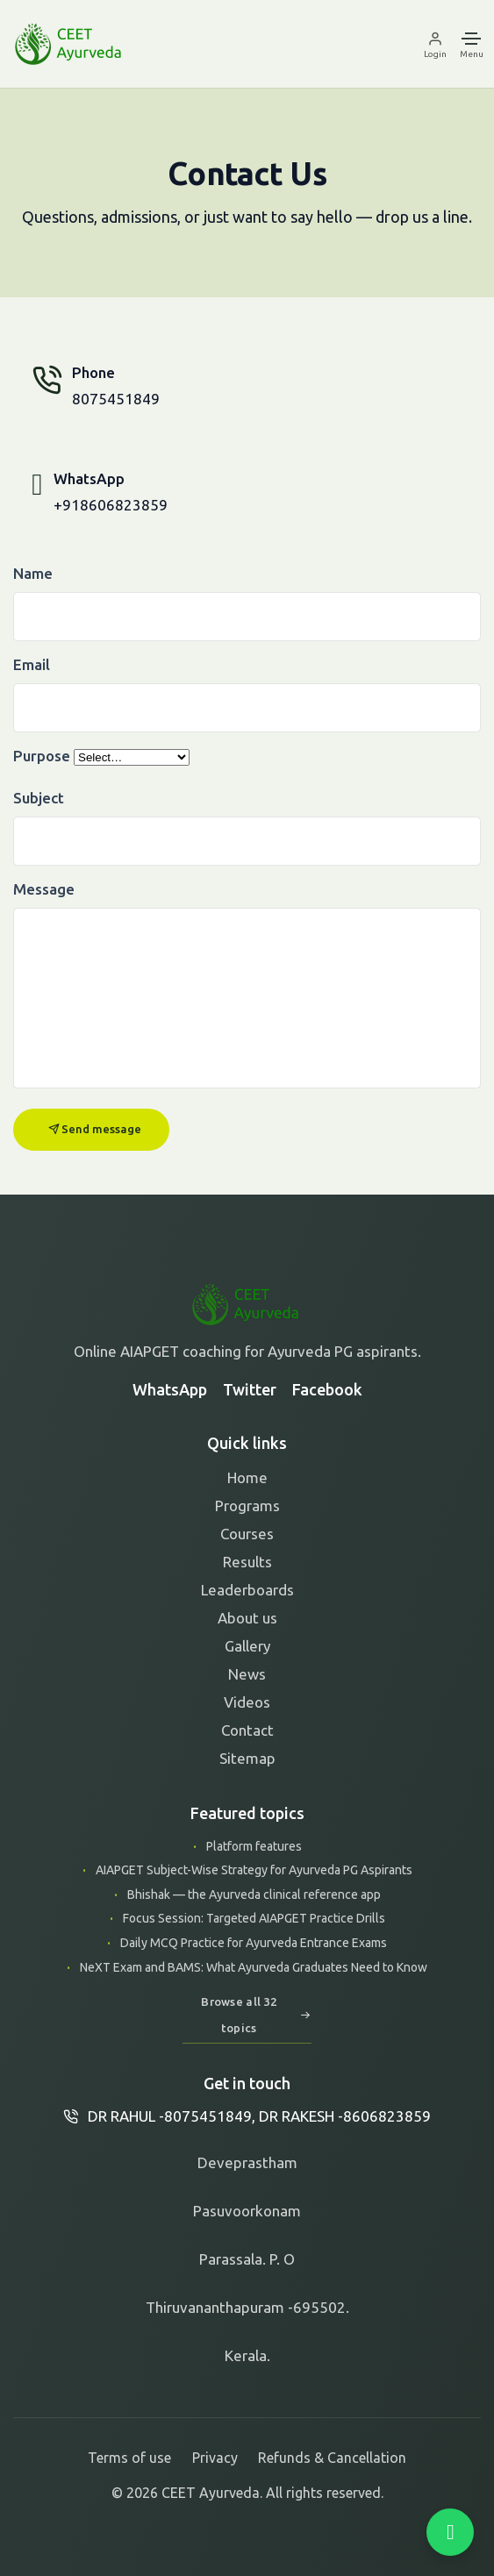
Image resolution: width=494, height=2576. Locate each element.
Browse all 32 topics (256, 2014)
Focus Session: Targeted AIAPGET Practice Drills (252, 1918)
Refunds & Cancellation (332, 2457)
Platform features (253, 1846)
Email (31, 664)
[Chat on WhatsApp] (450, 2532)
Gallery (247, 1646)
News (247, 1674)
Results (247, 1561)
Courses (247, 1533)
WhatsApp (169, 1389)
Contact (247, 1730)
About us (247, 1617)
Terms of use (129, 2457)
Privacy (215, 2457)
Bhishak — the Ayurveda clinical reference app (253, 1894)
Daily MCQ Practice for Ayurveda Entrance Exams (252, 1943)
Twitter (249, 1389)
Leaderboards (247, 1589)
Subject (38, 797)
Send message (94, 1129)
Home (247, 1477)
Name (33, 573)
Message (44, 889)
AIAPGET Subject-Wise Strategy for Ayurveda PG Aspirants (252, 1870)
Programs (247, 1505)
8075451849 (116, 398)
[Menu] (471, 44)
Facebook (327, 1389)
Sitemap (247, 1758)
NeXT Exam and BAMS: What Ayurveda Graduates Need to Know (252, 1967)
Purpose (41, 755)
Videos (247, 1702)
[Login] (438, 44)
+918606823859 (111, 504)
